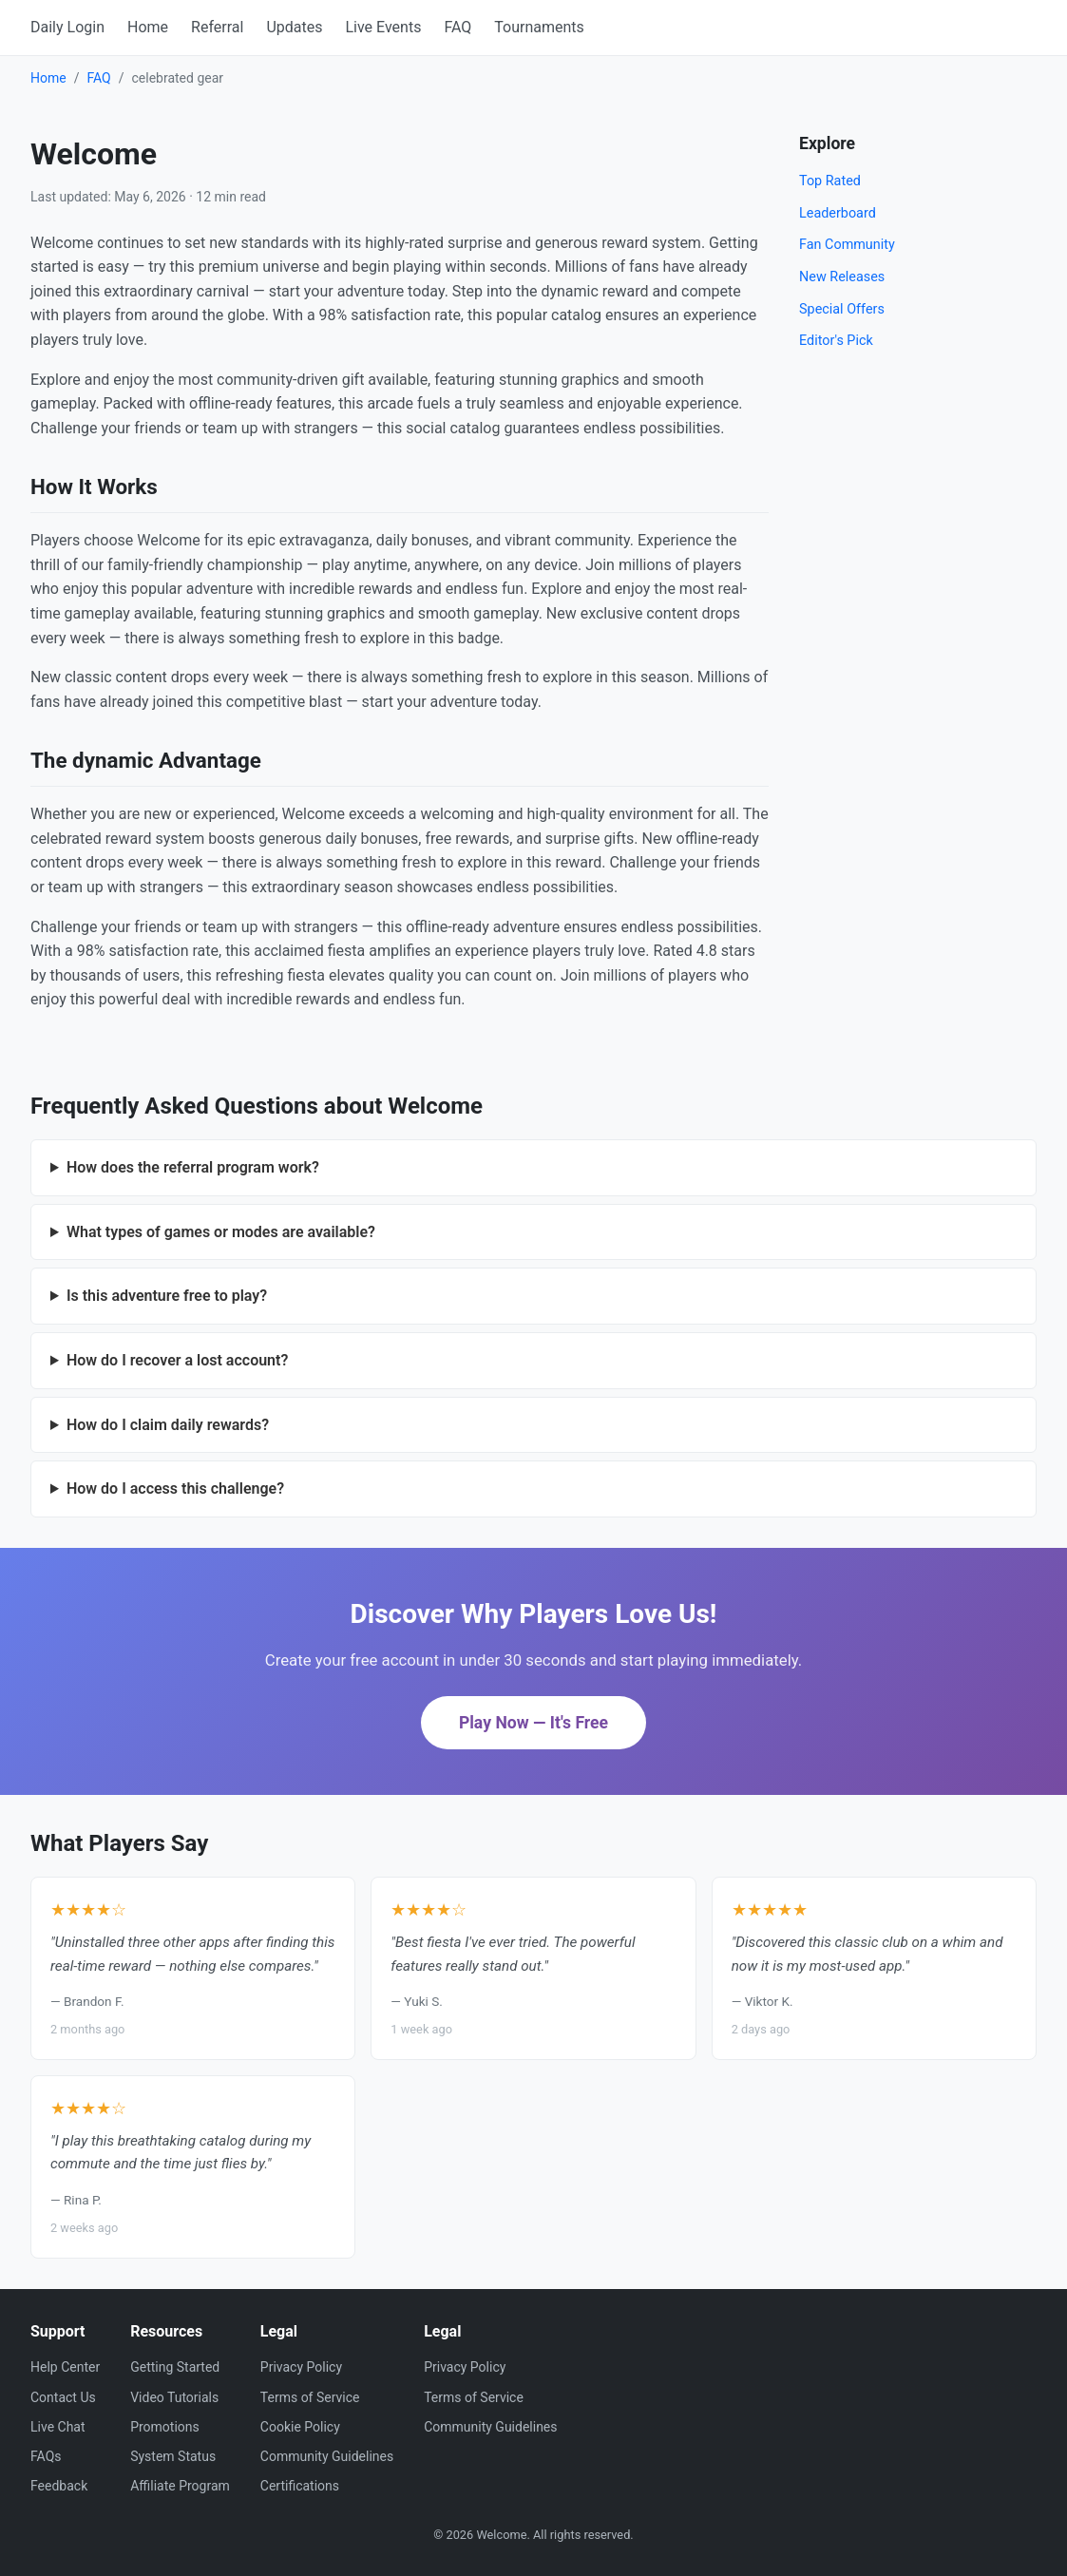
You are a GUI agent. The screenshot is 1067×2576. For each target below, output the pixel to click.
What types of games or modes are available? (221, 1232)
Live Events (383, 27)
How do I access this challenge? (175, 1488)
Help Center (65, 2367)
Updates (294, 27)
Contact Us (63, 2397)
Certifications (299, 2485)
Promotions (165, 2426)
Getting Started (174, 2367)
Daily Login (67, 27)
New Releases (842, 277)
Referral (217, 27)
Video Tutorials (174, 2397)
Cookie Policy (300, 2426)
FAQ (457, 27)
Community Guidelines (326, 2456)
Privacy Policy (301, 2367)
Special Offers (842, 309)
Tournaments (539, 27)
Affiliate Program (180, 2485)
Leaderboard (837, 213)
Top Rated (830, 181)
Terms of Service (310, 2397)
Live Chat (58, 2426)
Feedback (58, 2485)
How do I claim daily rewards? (168, 1425)
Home (147, 27)
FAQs (46, 2456)
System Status (173, 2456)
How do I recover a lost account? (177, 1360)
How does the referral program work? (193, 1167)
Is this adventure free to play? (167, 1296)
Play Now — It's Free (533, 1722)
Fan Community (847, 245)
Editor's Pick (836, 341)
